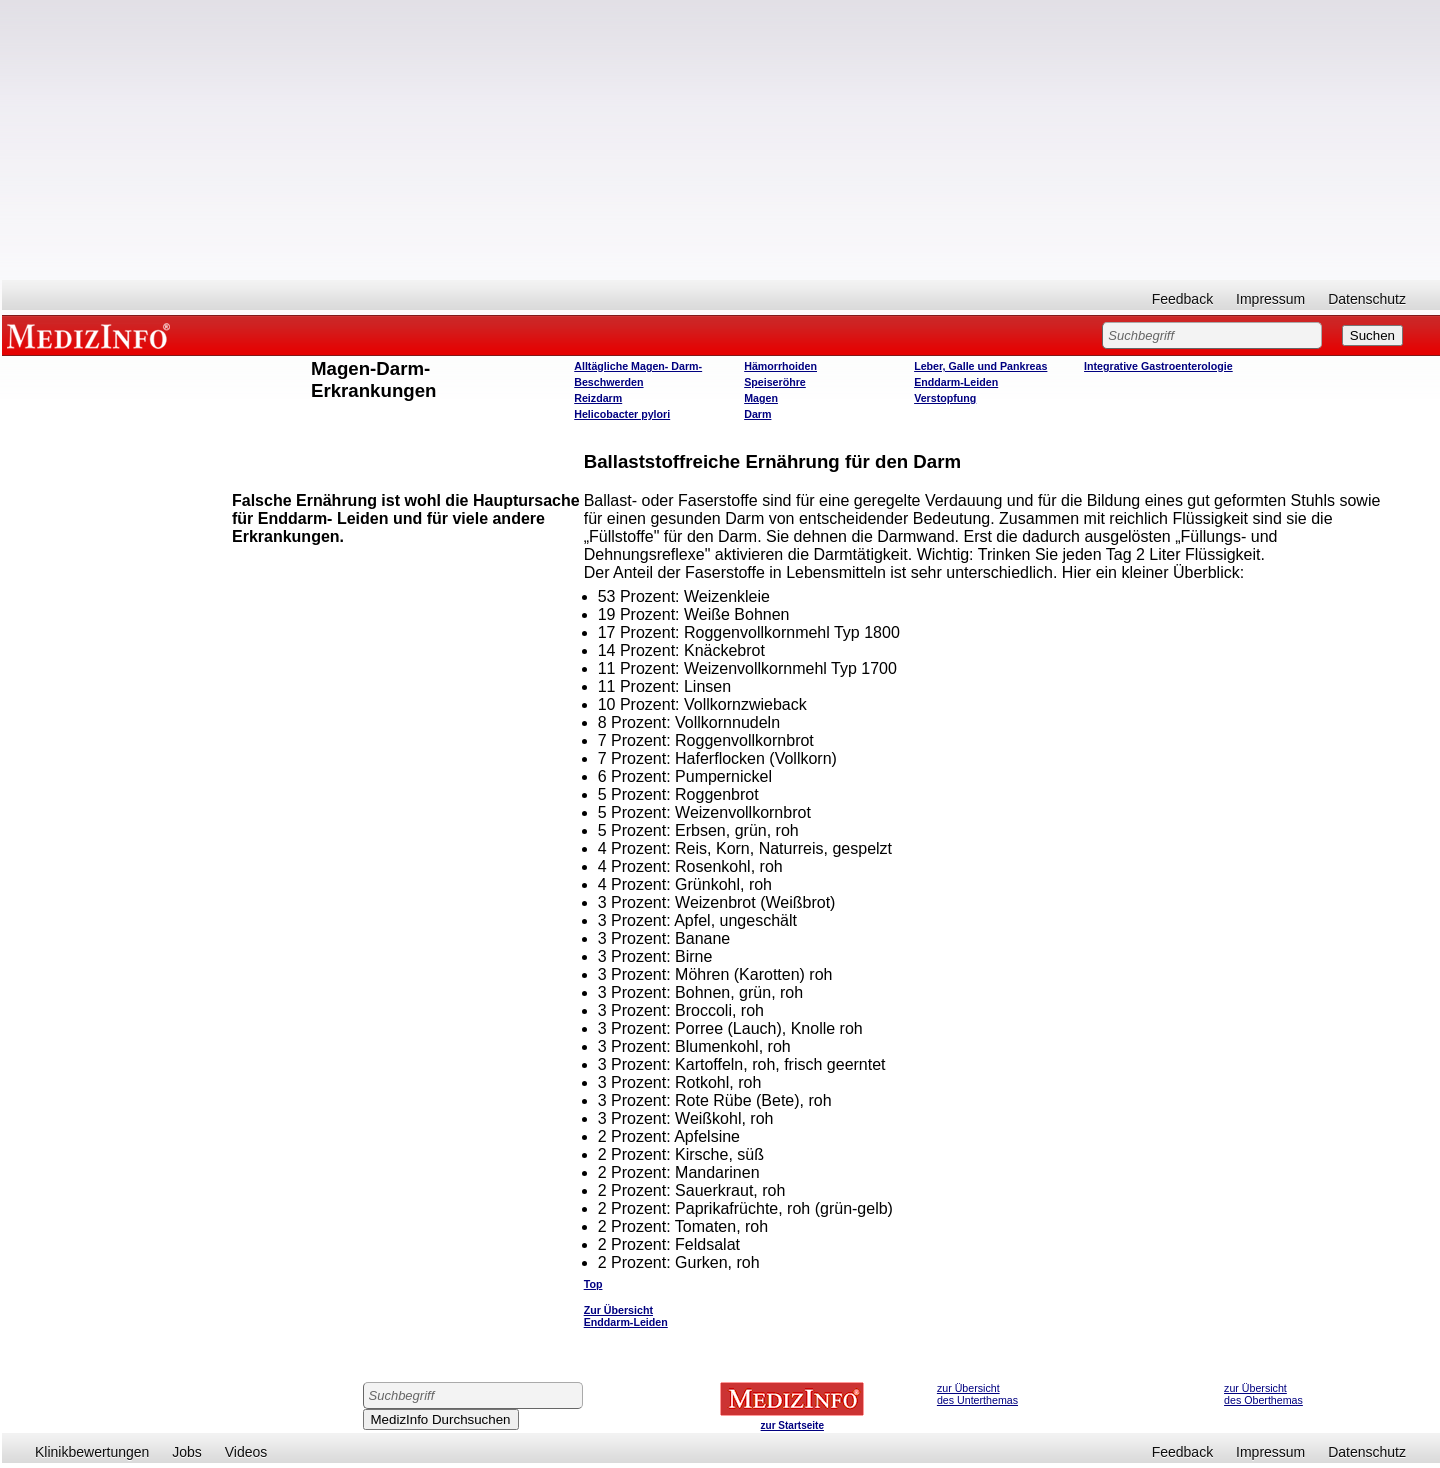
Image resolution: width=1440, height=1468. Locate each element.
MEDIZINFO (92, 335)
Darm (757, 414)
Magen (761, 398)
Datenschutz (1367, 299)
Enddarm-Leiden (956, 382)
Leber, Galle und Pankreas (980, 366)
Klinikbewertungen (92, 1452)
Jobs (187, 1452)
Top (593, 1284)
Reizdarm (598, 398)
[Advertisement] (721, 140)
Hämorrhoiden (780, 366)
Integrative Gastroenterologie (1158, 366)
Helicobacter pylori (622, 414)
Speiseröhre (775, 382)
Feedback (1182, 299)
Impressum (1270, 299)
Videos (246, 1452)
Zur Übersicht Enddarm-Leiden (626, 1316)
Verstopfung (945, 398)
